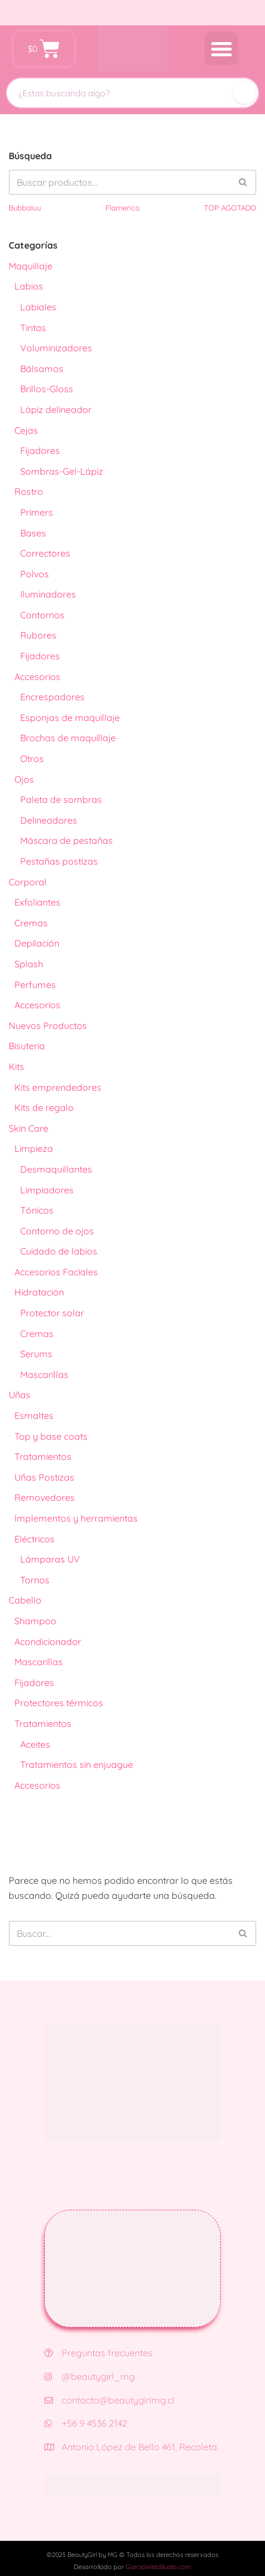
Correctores (45, 553)
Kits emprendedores (57, 1087)
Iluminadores (48, 594)
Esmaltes (34, 1415)
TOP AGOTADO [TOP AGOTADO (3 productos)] (230, 207)
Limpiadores (47, 1190)
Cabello (25, 1600)
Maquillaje (30, 266)
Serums (36, 1354)
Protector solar (52, 1313)
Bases (33, 533)
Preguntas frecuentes (98, 2353)
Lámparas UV (50, 1559)
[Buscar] (245, 93)
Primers (36, 512)
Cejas (26, 430)
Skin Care (28, 1128)
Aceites (35, 1744)
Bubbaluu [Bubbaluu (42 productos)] (25, 207)
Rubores (38, 635)
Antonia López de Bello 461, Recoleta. (131, 2447)
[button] (221, 49)
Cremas (31, 923)
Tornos (35, 1580)
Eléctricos (34, 1539)
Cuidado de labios (58, 1251)
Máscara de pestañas (66, 840)
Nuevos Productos (48, 1025)
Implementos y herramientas (76, 1518)
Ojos (24, 779)
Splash (28, 964)
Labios (28, 286)
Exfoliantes (37, 902)
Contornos (42, 615)
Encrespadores (52, 697)
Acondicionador (47, 1641)
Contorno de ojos (57, 1231)
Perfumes (35, 984)
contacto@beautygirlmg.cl (109, 2400)
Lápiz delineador (56, 409)
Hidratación (39, 1292)
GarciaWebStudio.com (158, 2567)
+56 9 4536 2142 (85, 2423)
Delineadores (48, 820)
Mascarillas (44, 1374)
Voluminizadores (56, 348)
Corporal (28, 882)
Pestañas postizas (59, 861)
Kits (16, 1066)
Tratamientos (42, 1456)
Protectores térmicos (58, 1702)
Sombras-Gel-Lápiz (61, 471)
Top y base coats (51, 1436)
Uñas (20, 1394)
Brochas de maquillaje (68, 737)
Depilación (36, 943)
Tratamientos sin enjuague (76, 1764)
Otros (32, 758)
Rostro (28, 491)
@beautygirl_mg (89, 2376)
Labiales (38, 307)
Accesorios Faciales (56, 1272)
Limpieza (33, 1148)
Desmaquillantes (56, 1169)
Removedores (44, 1497)
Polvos (34, 574)
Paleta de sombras (61, 799)
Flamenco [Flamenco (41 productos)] (122, 207)
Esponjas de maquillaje (70, 717)
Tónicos (37, 1210)
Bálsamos (41, 368)
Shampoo (35, 1621)
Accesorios (37, 676)
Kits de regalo (44, 1107)
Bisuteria (27, 1046)
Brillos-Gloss (46, 389)
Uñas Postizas (44, 1477)
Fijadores (40, 450)
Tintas (33, 327)
